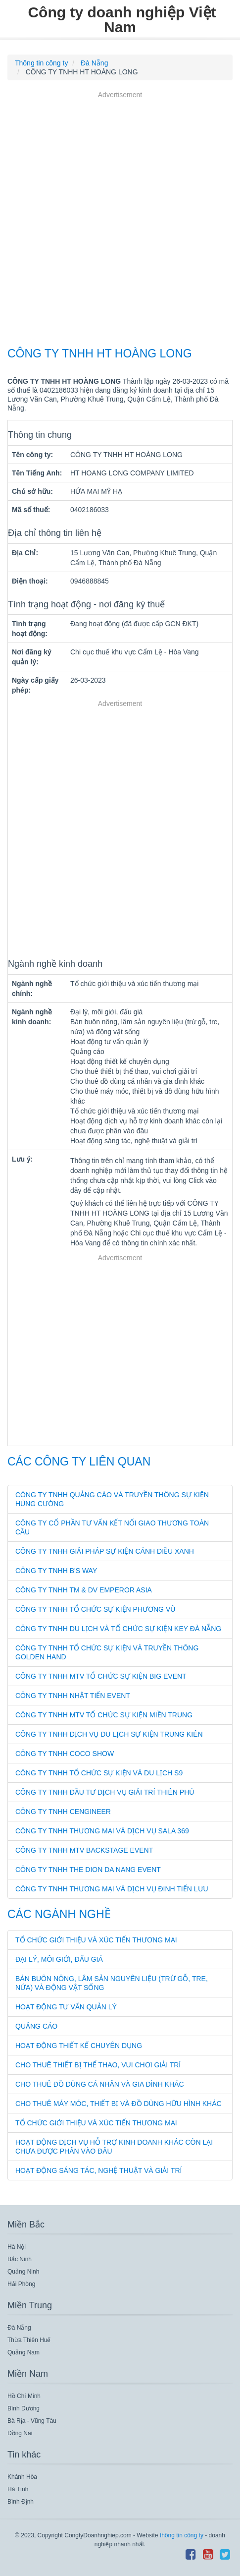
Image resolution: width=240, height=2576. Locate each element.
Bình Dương (23, 2408)
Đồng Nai (19, 2433)
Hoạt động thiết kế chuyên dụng (78, 2045)
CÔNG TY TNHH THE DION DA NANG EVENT (88, 1869)
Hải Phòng (21, 2284)
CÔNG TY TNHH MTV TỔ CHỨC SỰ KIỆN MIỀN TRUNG (103, 1715)
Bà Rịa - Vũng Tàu (31, 2420)
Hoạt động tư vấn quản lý (66, 2007)
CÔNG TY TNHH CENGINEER (63, 1811)
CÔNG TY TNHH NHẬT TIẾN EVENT (72, 1695)
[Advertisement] (120, 220)
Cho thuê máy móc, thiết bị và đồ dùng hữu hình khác (118, 2104)
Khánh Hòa (22, 2476)
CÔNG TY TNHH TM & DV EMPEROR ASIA (83, 1590)
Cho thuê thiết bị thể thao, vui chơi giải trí (98, 2065)
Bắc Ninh (19, 2259)
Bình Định (20, 2501)
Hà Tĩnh (17, 2489)
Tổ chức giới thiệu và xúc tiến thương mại (96, 1940)
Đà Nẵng (19, 2327)
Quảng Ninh (23, 2271)
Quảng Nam (23, 2352)
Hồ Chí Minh (24, 2396)
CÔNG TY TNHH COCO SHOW (64, 1753)
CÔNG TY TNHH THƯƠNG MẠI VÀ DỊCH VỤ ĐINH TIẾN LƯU (111, 1889)
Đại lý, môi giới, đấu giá (59, 1959)
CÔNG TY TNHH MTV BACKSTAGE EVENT (84, 1850)
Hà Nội (16, 2246)
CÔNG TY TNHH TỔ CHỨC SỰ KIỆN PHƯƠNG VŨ (95, 1609)
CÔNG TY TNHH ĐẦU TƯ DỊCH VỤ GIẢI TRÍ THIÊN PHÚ (104, 1792)
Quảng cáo (36, 2026)
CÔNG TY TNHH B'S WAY (56, 1571)
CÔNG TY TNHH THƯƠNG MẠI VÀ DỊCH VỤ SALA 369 (102, 1831)
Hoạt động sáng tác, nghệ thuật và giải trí (98, 2170)
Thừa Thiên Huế (29, 2340)
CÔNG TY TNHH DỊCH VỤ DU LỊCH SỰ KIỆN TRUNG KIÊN (109, 1734)
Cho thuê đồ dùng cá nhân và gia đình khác (99, 2084)
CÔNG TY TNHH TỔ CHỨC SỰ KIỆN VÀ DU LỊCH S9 (99, 1773)
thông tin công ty (181, 2535)
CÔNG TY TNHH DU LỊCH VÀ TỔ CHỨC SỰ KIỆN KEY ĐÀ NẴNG (118, 1629)
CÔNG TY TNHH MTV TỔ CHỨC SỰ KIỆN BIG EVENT (101, 1676)
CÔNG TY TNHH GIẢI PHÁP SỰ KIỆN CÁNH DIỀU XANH (104, 1551)
